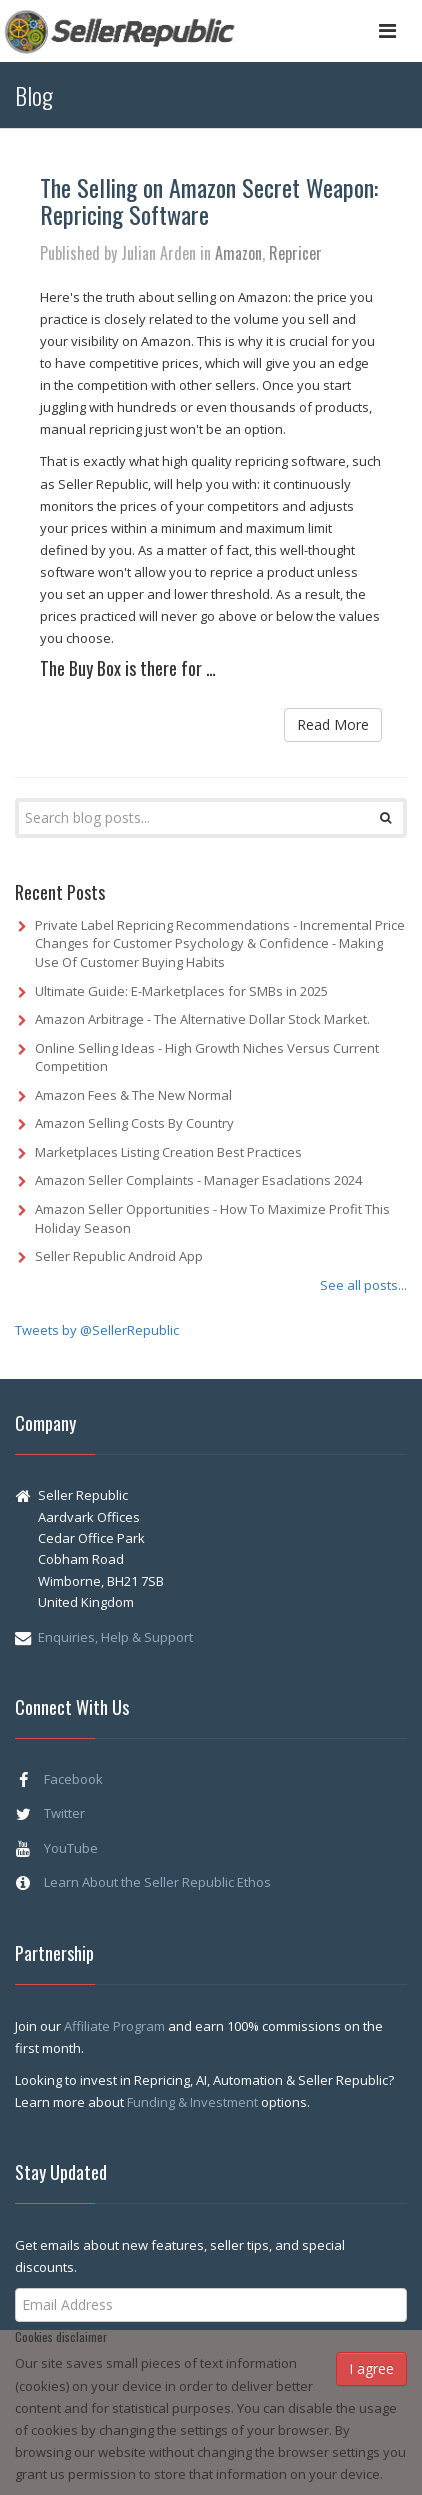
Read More (333, 724)
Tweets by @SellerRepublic (97, 1330)
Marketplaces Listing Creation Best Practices (168, 1152)
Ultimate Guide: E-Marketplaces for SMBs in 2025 (181, 991)
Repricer (295, 253)
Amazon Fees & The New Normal (133, 1095)
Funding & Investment (194, 2102)
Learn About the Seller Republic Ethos (157, 1882)
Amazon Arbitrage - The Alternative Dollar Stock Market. (202, 1019)
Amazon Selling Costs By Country (134, 1123)
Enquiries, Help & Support (115, 1637)
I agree (371, 2368)
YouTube (71, 1848)
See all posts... (363, 1285)
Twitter (64, 1813)
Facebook (73, 1779)
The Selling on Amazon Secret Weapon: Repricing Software (209, 200)
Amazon (238, 253)
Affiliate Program (116, 2026)
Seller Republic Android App (119, 1256)
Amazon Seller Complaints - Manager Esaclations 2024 (198, 1180)
